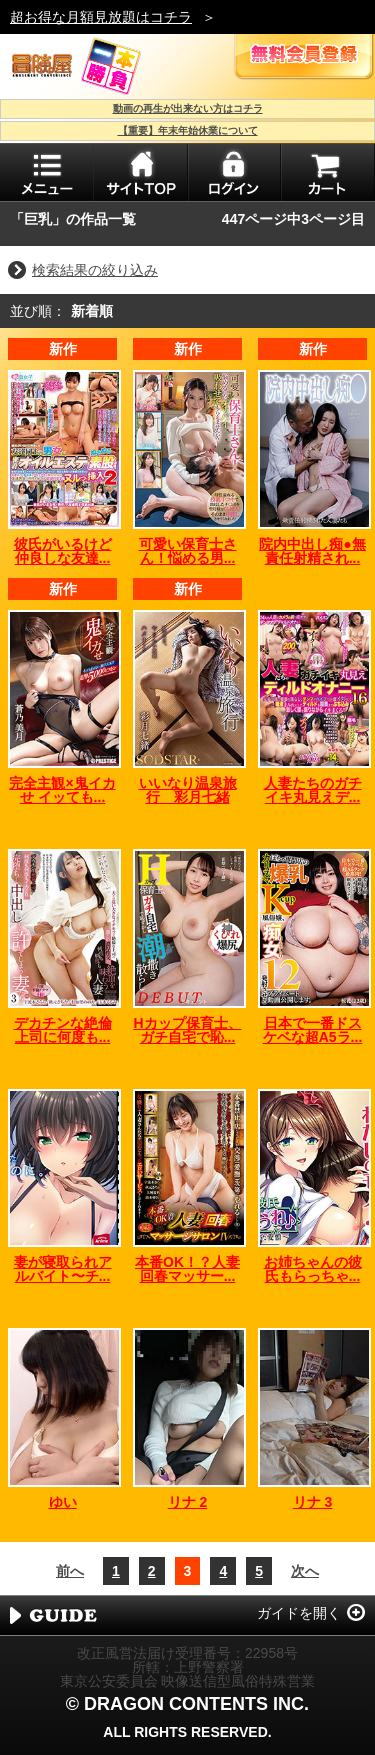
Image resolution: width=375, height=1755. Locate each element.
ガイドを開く (299, 1613)
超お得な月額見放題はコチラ (101, 17)
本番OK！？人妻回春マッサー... (187, 1269)
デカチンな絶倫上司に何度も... (63, 1030)
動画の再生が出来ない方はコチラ (188, 108)
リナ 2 (188, 1502)
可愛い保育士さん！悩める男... (188, 551)
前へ (70, 1571)
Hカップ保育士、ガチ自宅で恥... (187, 1030)
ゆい (63, 1502)
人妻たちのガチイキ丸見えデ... (313, 790)
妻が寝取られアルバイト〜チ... (63, 1269)
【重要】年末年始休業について (188, 130)
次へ (305, 1571)
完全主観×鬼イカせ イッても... (62, 790)
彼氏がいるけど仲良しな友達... (63, 551)
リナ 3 (313, 1502)
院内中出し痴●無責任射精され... (312, 551)
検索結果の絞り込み (95, 270)
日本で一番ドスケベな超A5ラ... (313, 1030)
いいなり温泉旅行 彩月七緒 (188, 790)
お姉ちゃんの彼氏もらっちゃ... (313, 1269)
